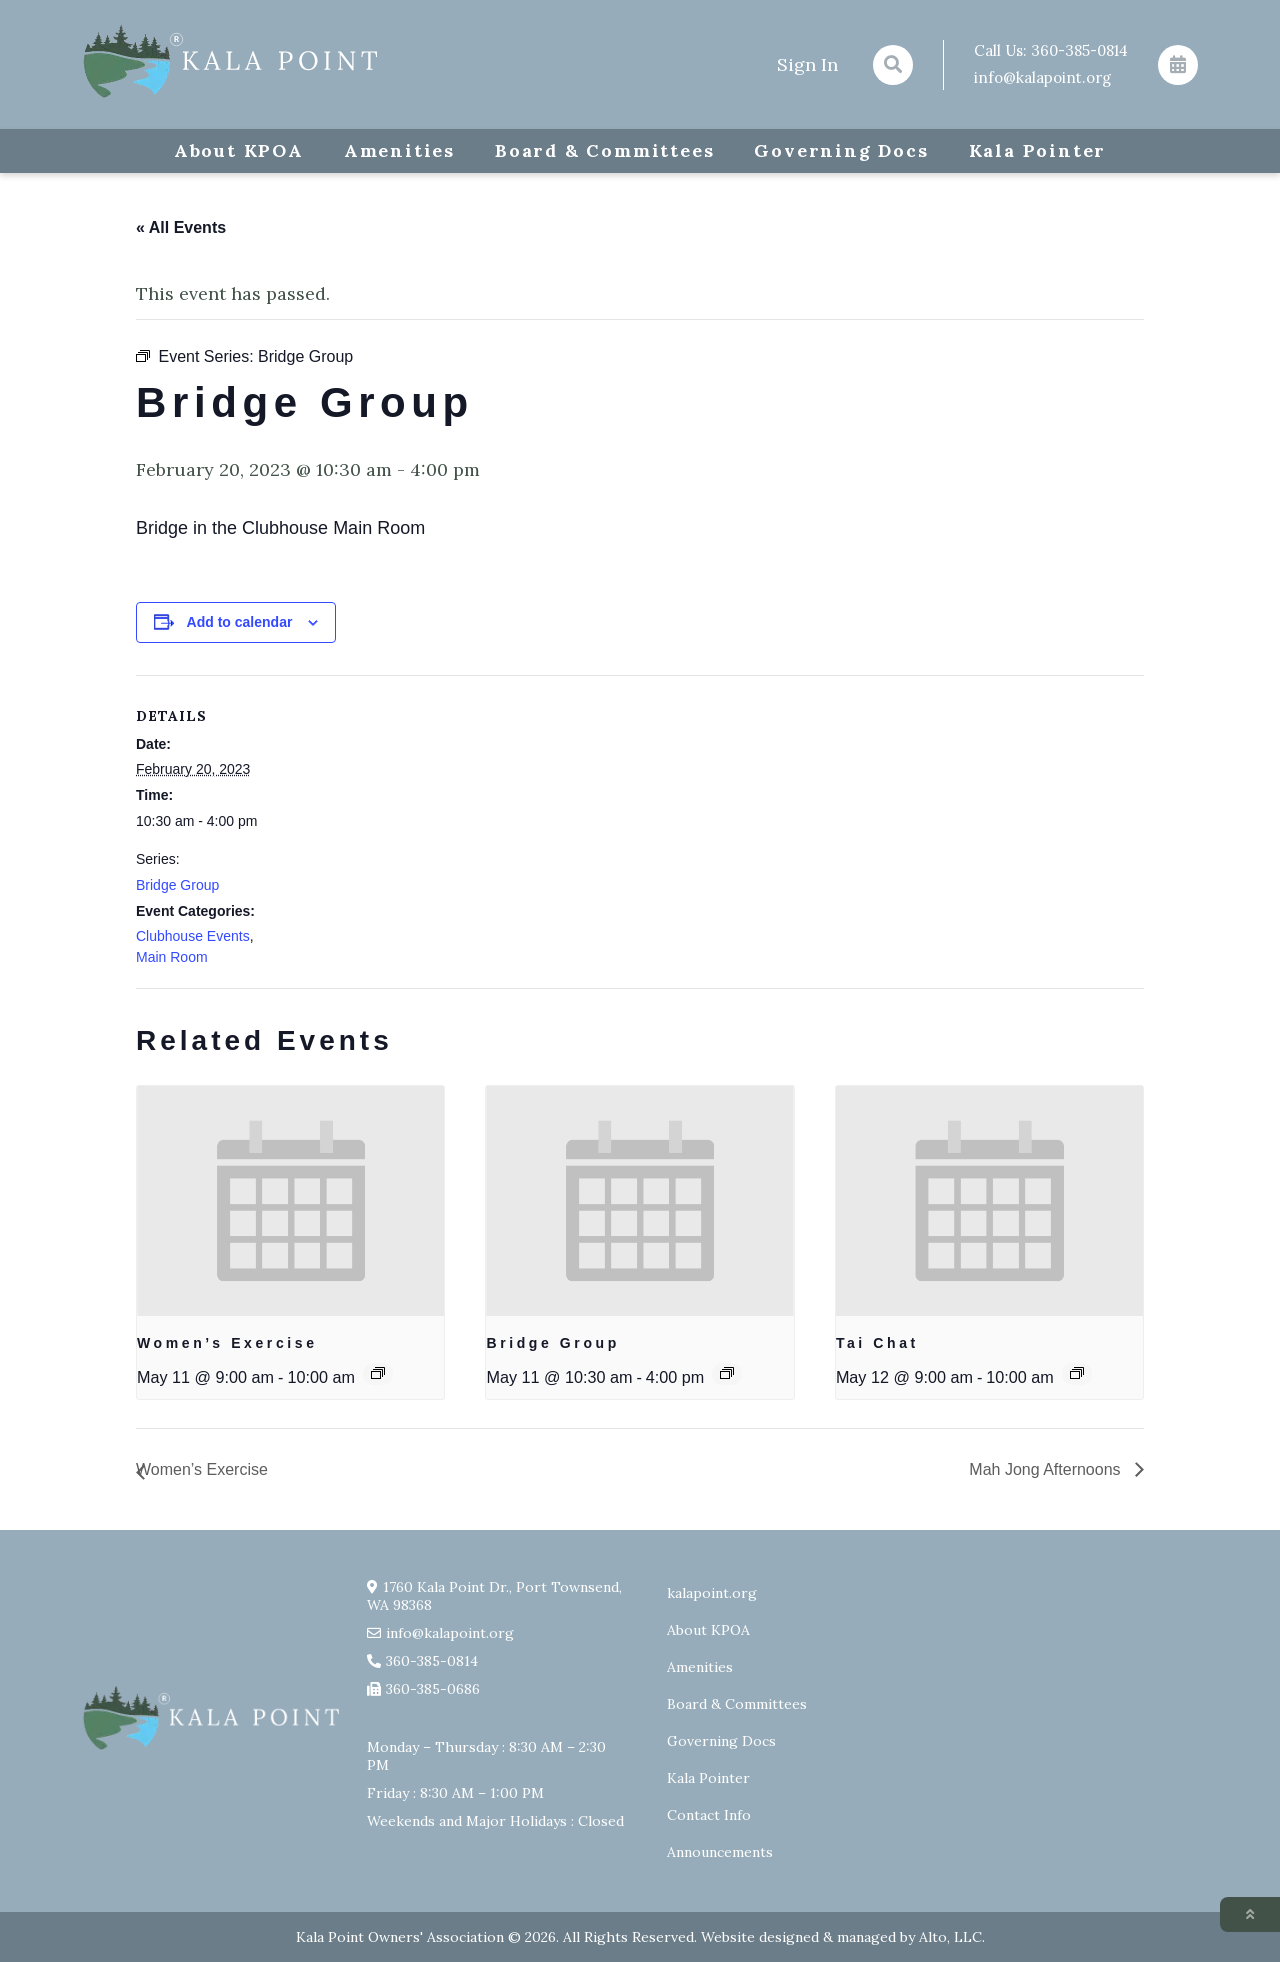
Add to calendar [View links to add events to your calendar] (240, 622)
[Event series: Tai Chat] (1077, 1373)
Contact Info (709, 1815)
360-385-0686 (433, 1689)
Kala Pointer (1038, 150)
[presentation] (290, 1201)
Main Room (172, 957)
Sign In (807, 64)
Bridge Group (177, 885)
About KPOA (239, 150)
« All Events (181, 227)
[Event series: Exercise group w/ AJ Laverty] (378, 1373)
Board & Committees (604, 150)
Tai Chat (877, 1343)
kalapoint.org (712, 1593)
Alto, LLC (950, 1937)
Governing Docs (841, 150)
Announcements (720, 1852)
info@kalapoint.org (1042, 77)
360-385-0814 (1079, 50)
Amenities (399, 150)
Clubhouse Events (193, 936)
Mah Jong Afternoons (1047, 1469)
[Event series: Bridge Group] (727, 1373)
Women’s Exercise (227, 1343)
